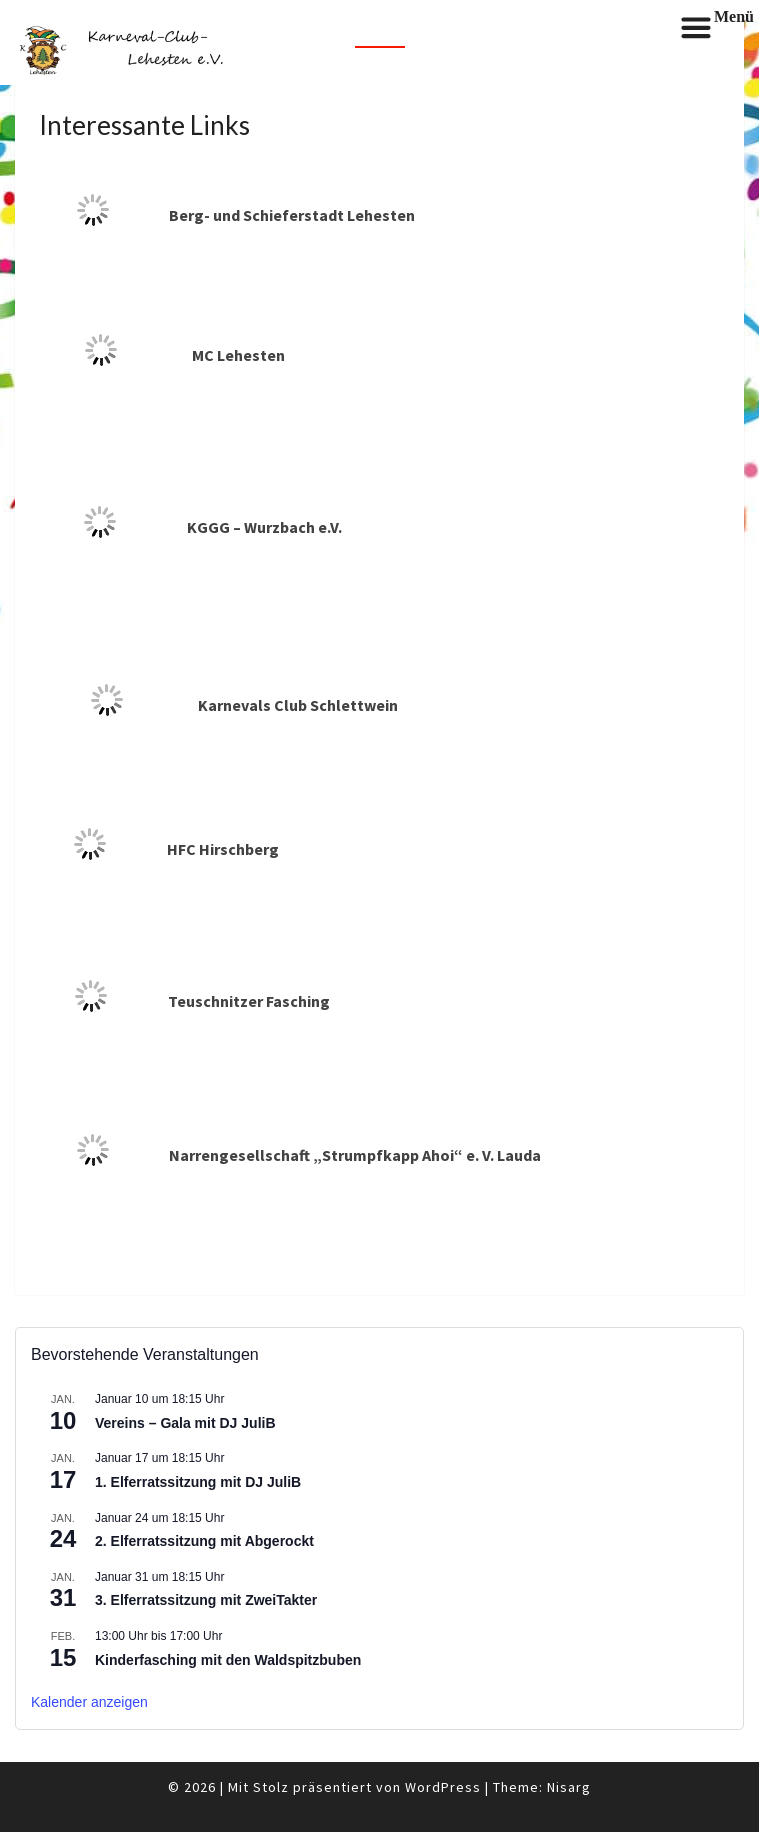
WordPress (443, 1787)
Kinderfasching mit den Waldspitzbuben (228, 1660)
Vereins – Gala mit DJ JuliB (185, 1423)
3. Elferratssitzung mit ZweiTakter (206, 1600)
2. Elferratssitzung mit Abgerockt (204, 1541)
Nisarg (569, 1787)
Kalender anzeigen (89, 1702)
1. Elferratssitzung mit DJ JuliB (198, 1482)
